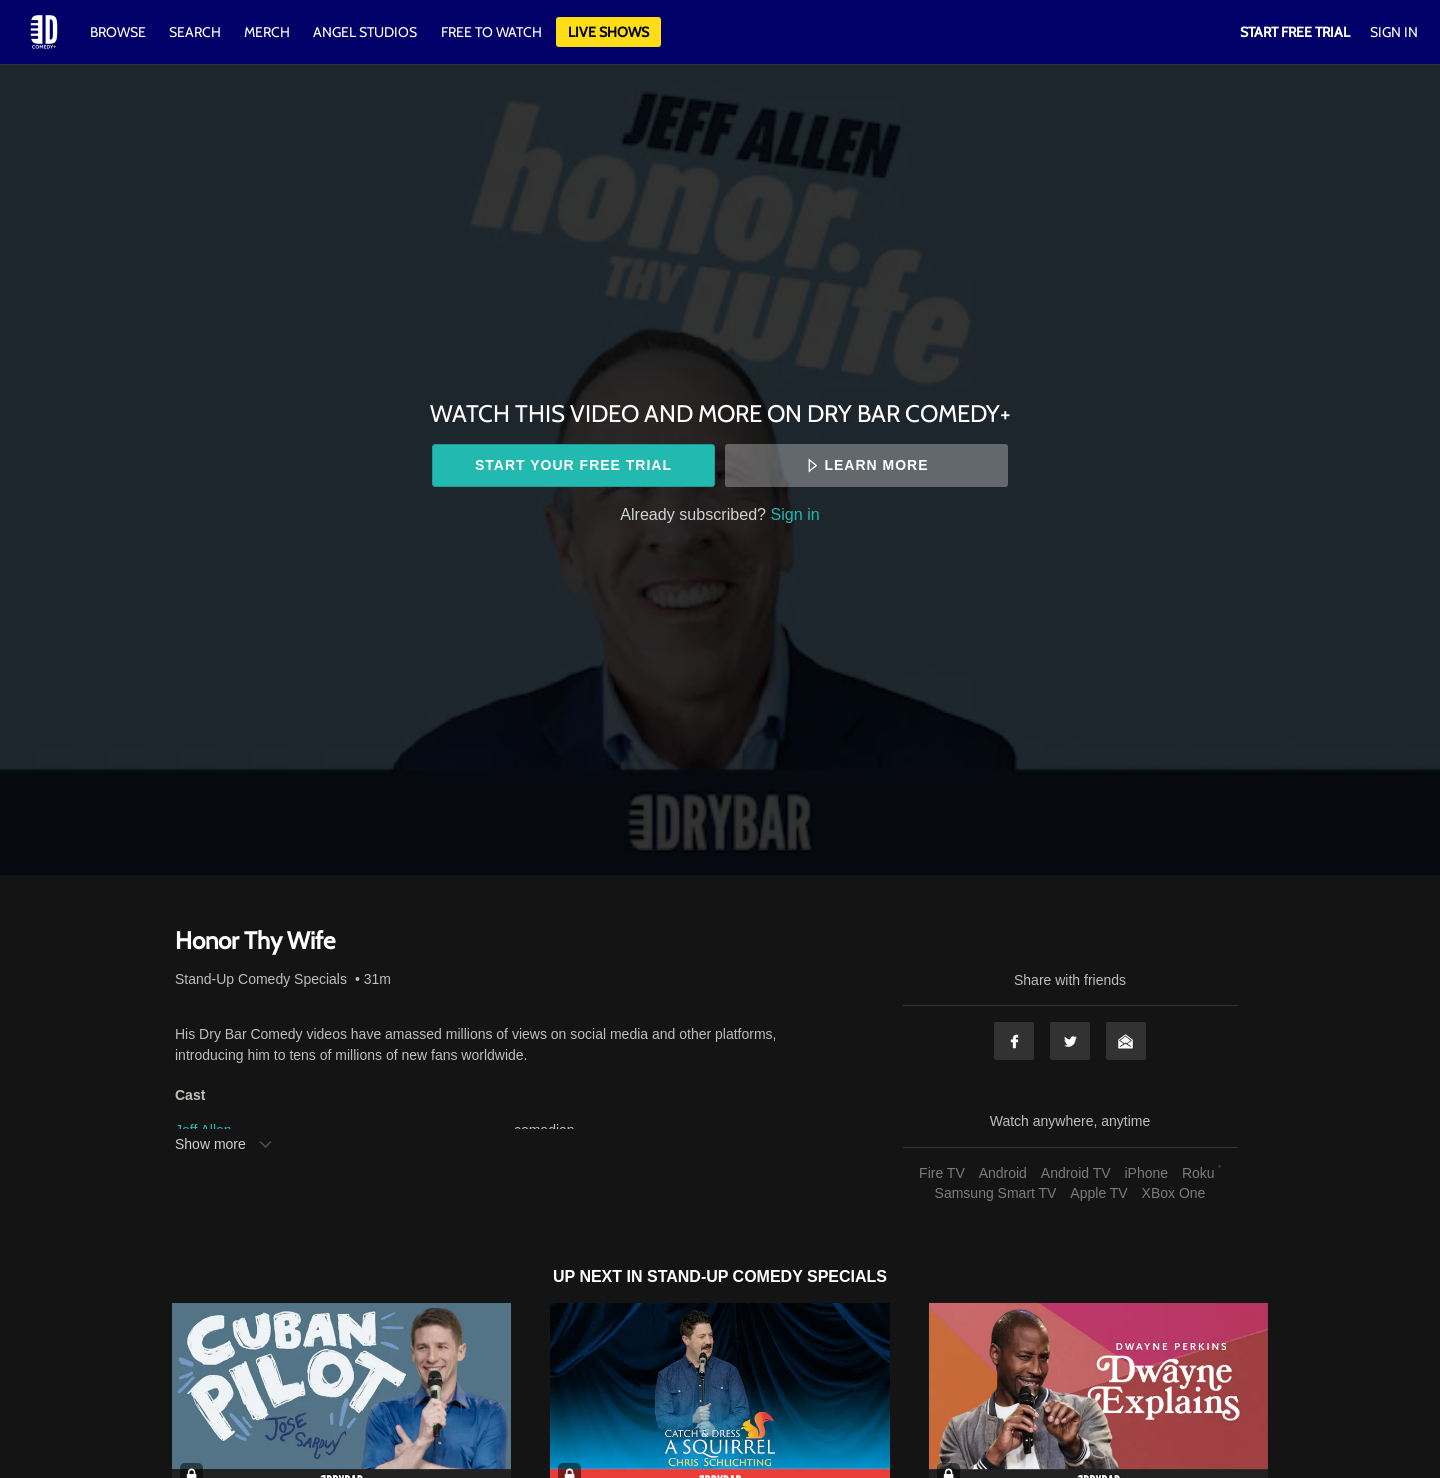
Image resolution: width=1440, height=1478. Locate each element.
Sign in (795, 514)
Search (196, 32)
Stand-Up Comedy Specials (261, 979)
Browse (119, 32)
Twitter (1070, 1041)
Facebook (1014, 1041)
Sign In (1394, 32)
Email (1126, 1041)
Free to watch (491, 32)
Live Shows (608, 32)
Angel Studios (365, 32)
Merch (267, 32)
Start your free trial (573, 465)
